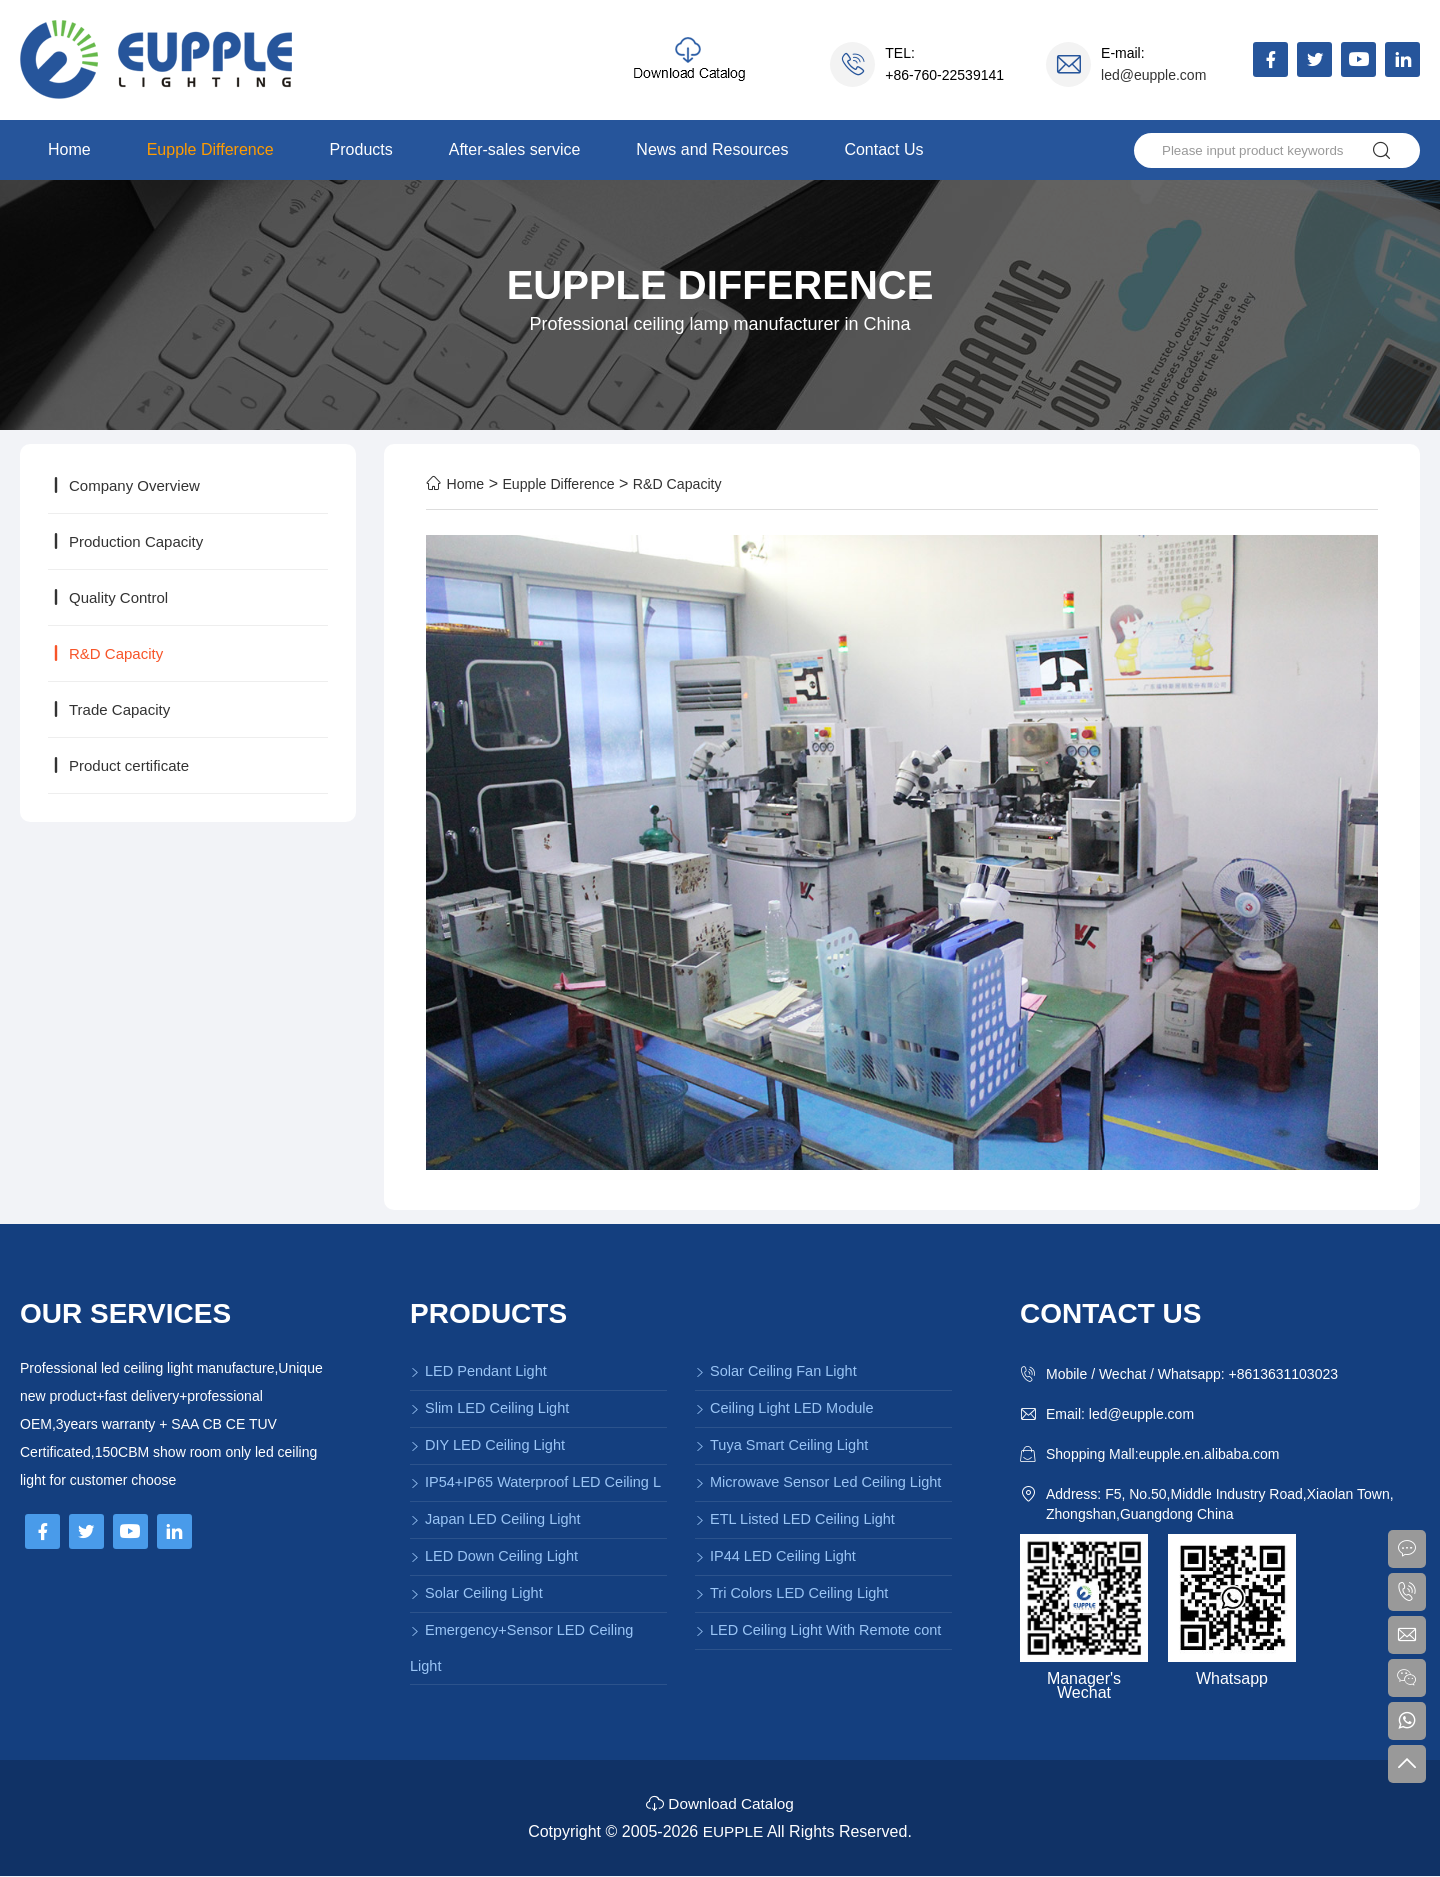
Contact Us (883, 149)
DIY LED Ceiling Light (487, 1445)
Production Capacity (125, 541)
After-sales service (515, 149)
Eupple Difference (210, 149)
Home (69, 149)
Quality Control (108, 597)
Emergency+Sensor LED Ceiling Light (521, 1648)
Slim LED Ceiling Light (489, 1408)
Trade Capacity (109, 709)
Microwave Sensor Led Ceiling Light (818, 1482)
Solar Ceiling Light (476, 1593)
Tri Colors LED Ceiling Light (791, 1593)
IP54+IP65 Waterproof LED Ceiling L (535, 1482)
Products (361, 149)
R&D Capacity (105, 653)
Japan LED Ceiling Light (495, 1519)
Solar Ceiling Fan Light (776, 1371)
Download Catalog (720, 1804)
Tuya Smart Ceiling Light (781, 1445)
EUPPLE (732, 1832)
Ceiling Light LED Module (784, 1408)
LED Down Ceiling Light (494, 1556)
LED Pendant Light (478, 1371)
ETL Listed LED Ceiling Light (795, 1519)
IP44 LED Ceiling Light (775, 1556)
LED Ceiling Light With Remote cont (818, 1630)
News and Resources (712, 149)
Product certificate (118, 765)
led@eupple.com (1153, 75)
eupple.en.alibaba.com (1209, 1454)
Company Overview (124, 485)
